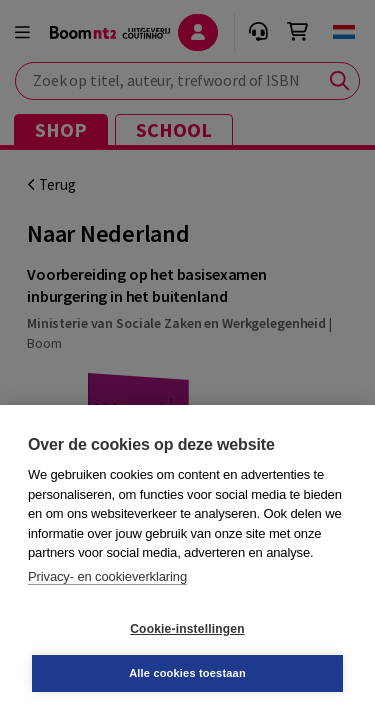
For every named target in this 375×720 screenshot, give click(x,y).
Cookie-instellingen (187, 629)
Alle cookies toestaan (187, 673)
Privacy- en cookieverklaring (107, 576)
